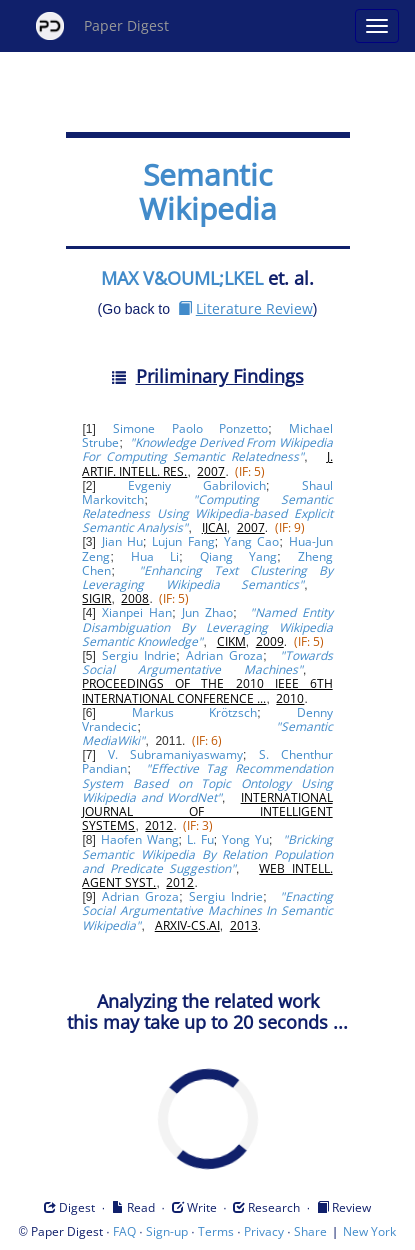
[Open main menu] (377, 26)
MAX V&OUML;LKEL (182, 278)
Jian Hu (123, 541)
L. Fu (200, 839)
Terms (216, 1231)
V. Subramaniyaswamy (175, 754)
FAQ (124, 1231)
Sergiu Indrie (139, 655)
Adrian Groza (224, 655)
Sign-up (167, 1231)
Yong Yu (245, 839)
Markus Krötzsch (195, 712)
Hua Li (155, 556)
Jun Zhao (207, 612)
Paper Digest (102, 26)
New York (369, 1231)
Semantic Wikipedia (208, 191)
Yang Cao (252, 541)
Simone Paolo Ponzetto (190, 428)
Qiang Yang (239, 556)
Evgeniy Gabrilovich (197, 485)
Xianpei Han (137, 612)
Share (310, 1231)
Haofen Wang (140, 839)
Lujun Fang (183, 541)
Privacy (264, 1231)
